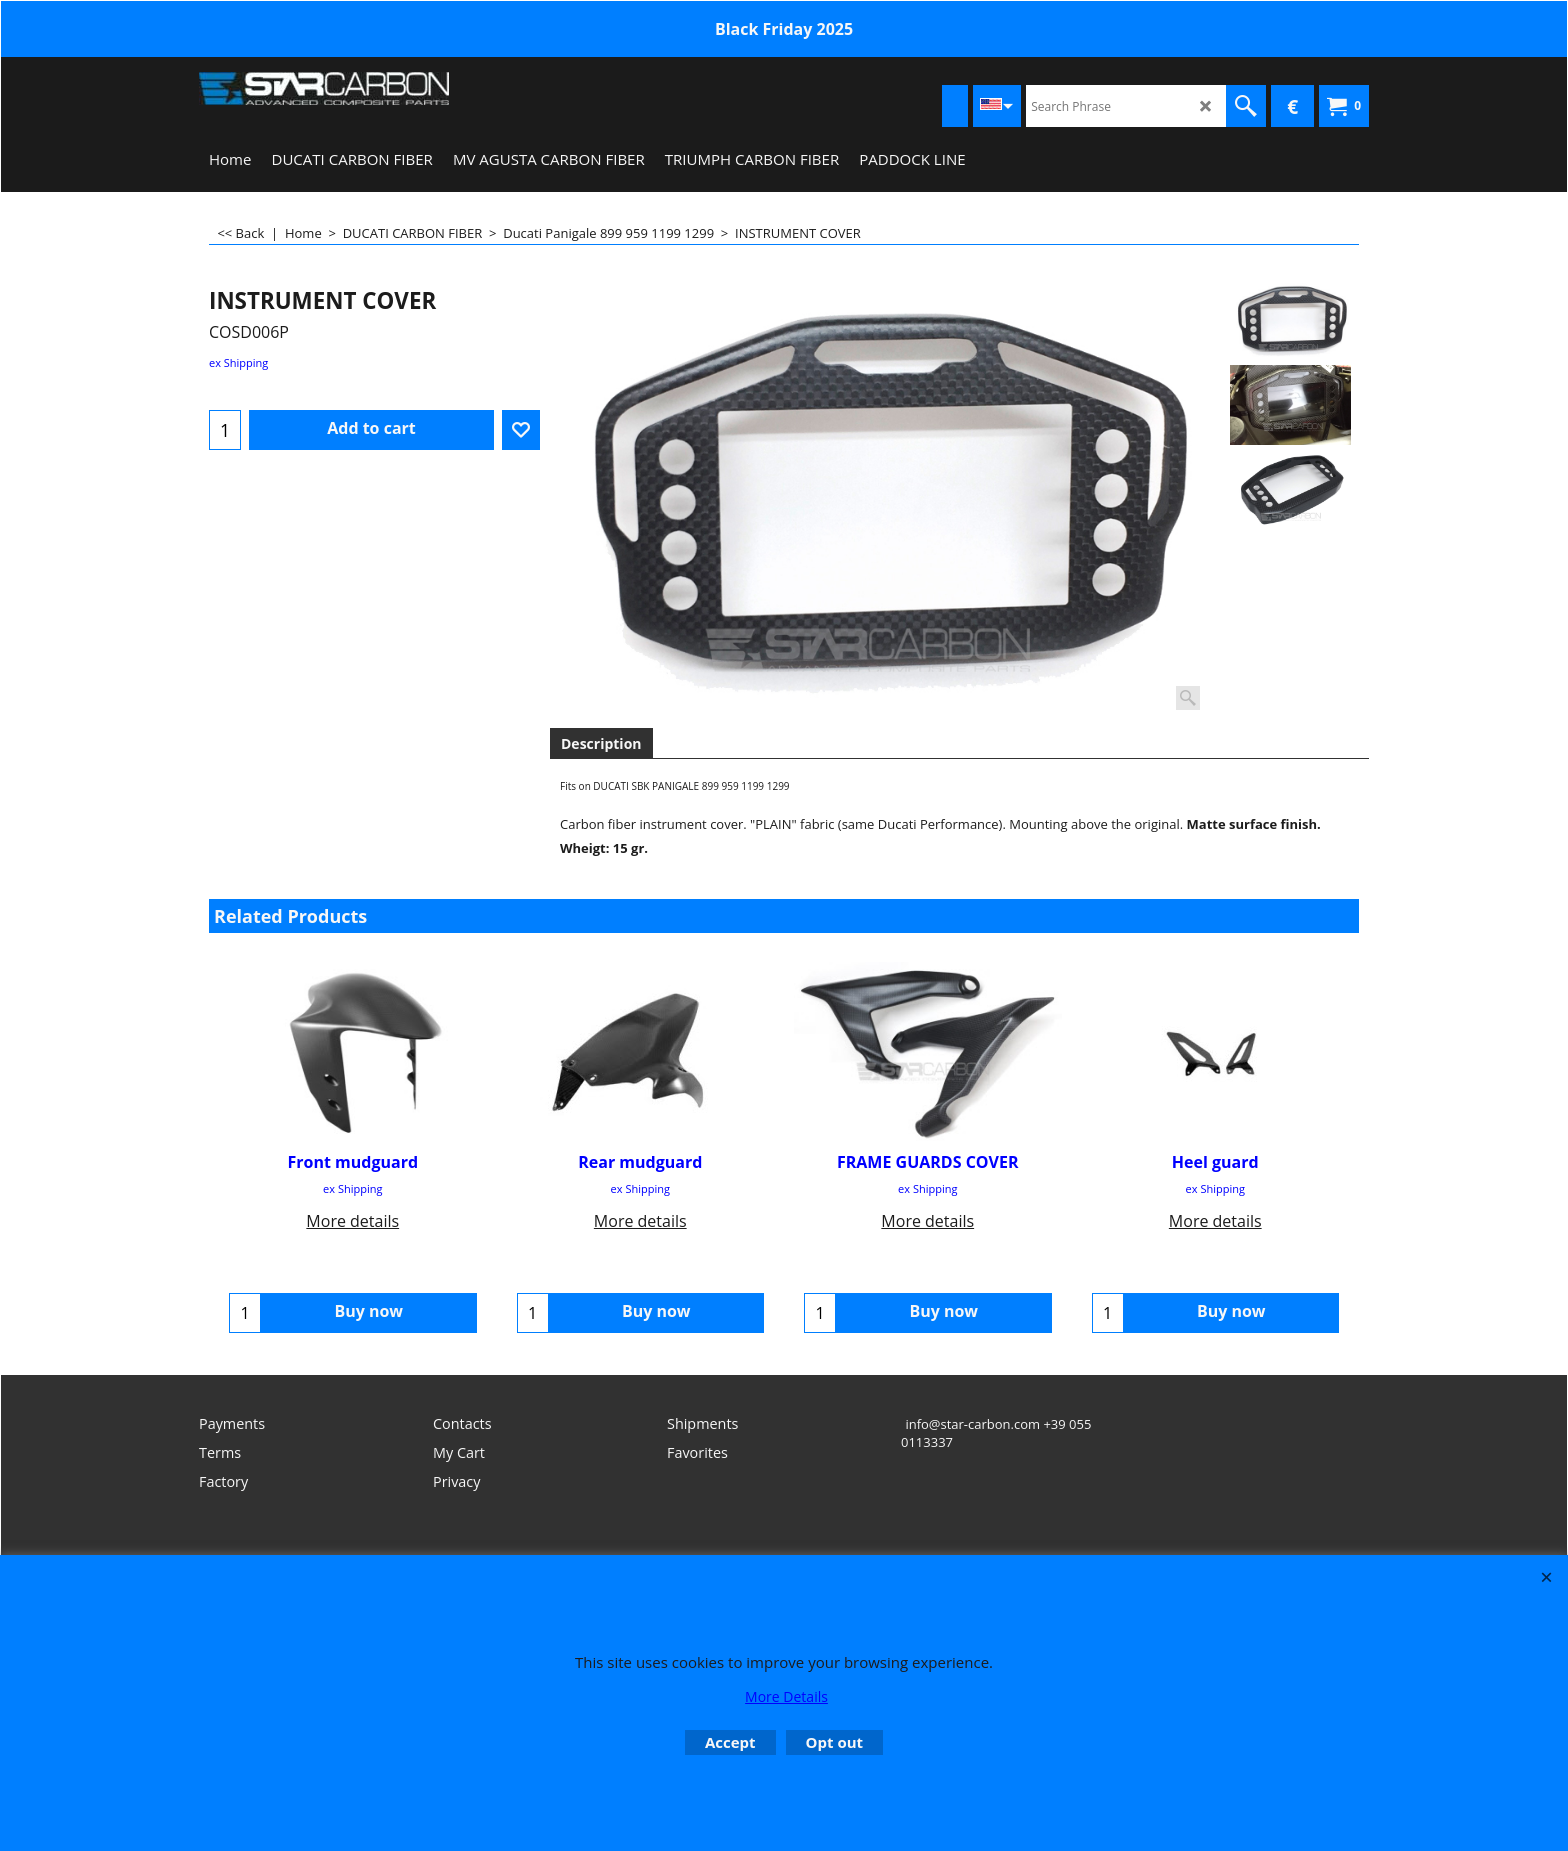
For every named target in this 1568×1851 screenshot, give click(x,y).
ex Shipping (238, 362)
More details (352, 1221)
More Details (786, 1696)
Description (601, 743)
